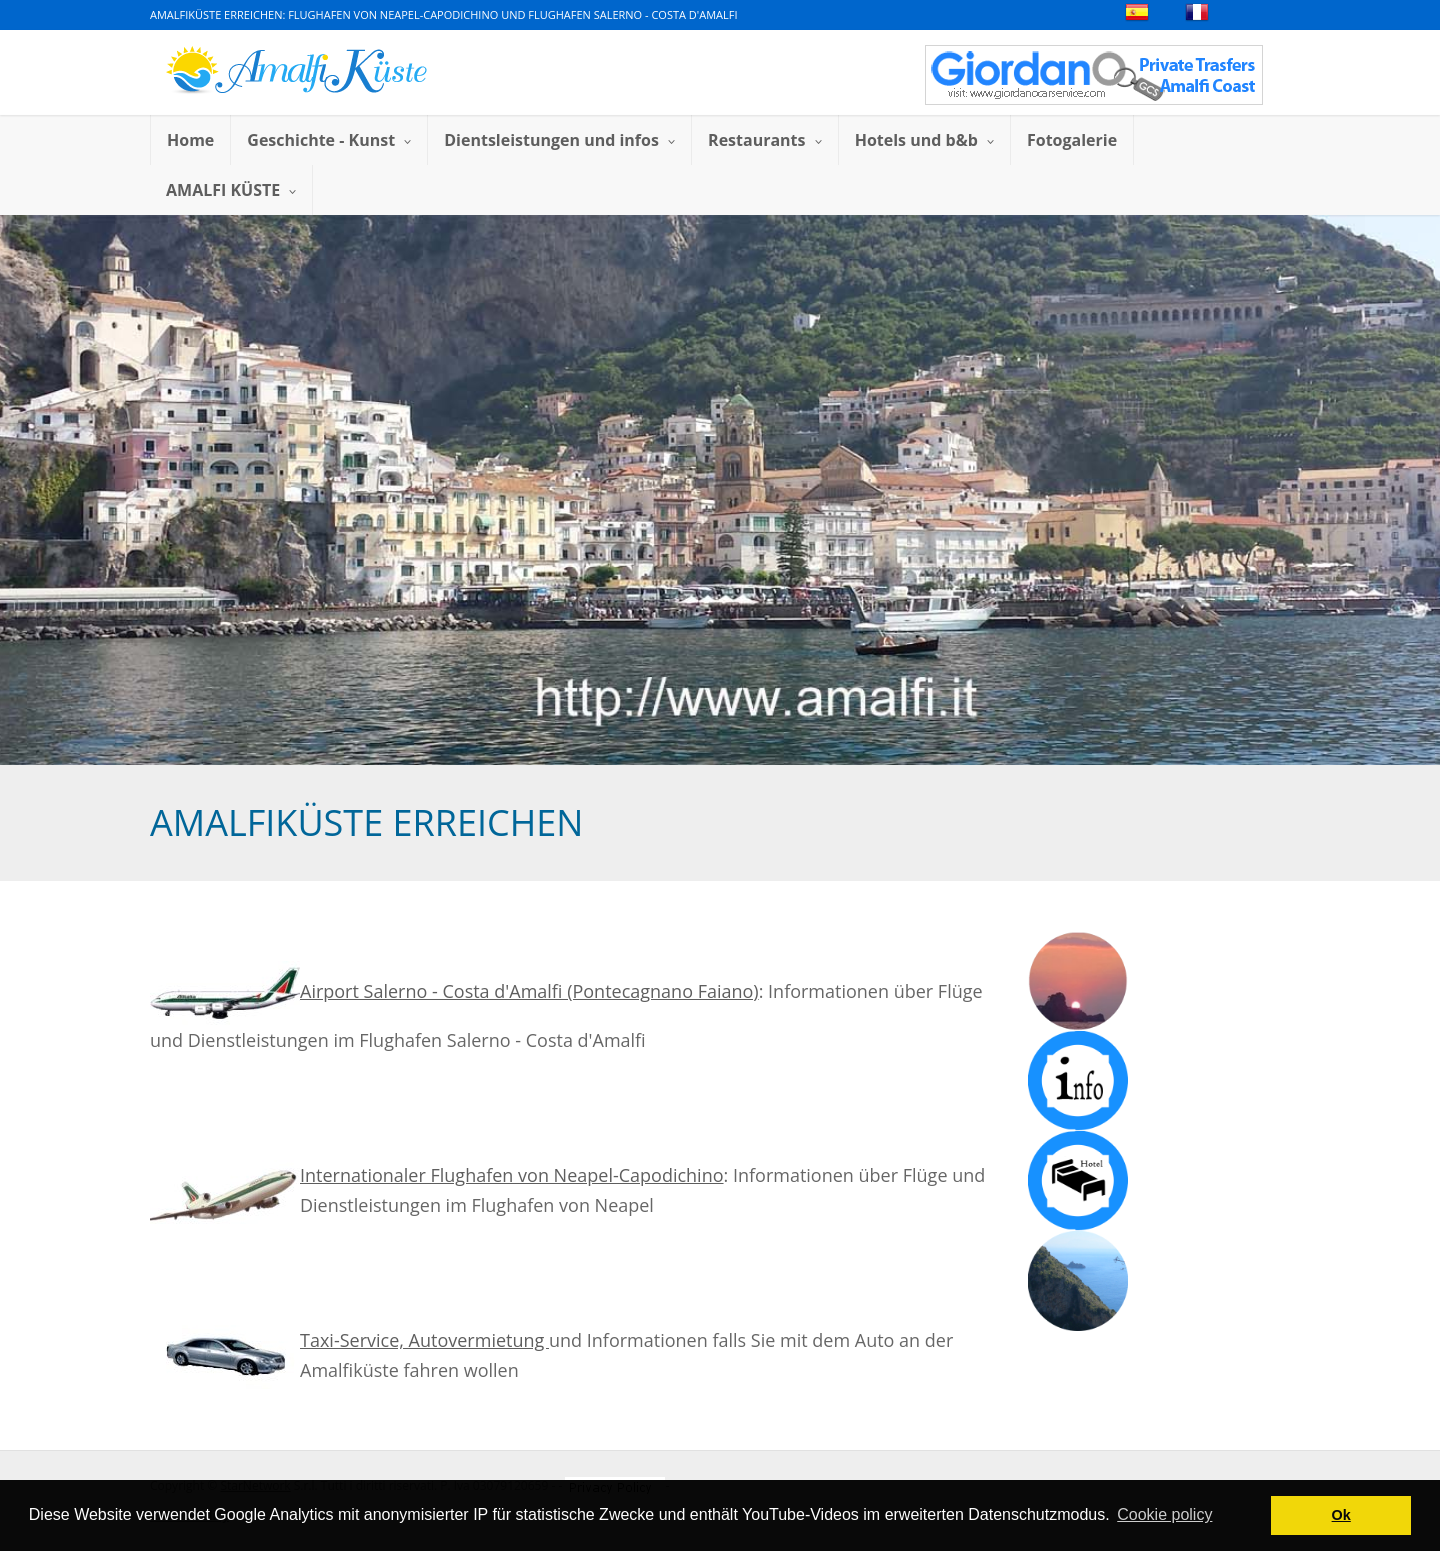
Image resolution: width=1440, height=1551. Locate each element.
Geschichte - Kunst (329, 140)
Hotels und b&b (924, 140)
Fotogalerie (1072, 140)
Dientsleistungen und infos (559, 140)
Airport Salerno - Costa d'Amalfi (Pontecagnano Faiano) (454, 991)
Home (190, 140)
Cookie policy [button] (1164, 1514)
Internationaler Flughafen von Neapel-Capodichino (512, 1175)
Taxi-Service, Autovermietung (424, 1340)
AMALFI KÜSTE (231, 190)
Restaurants (765, 140)
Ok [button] (1341, 1515)
